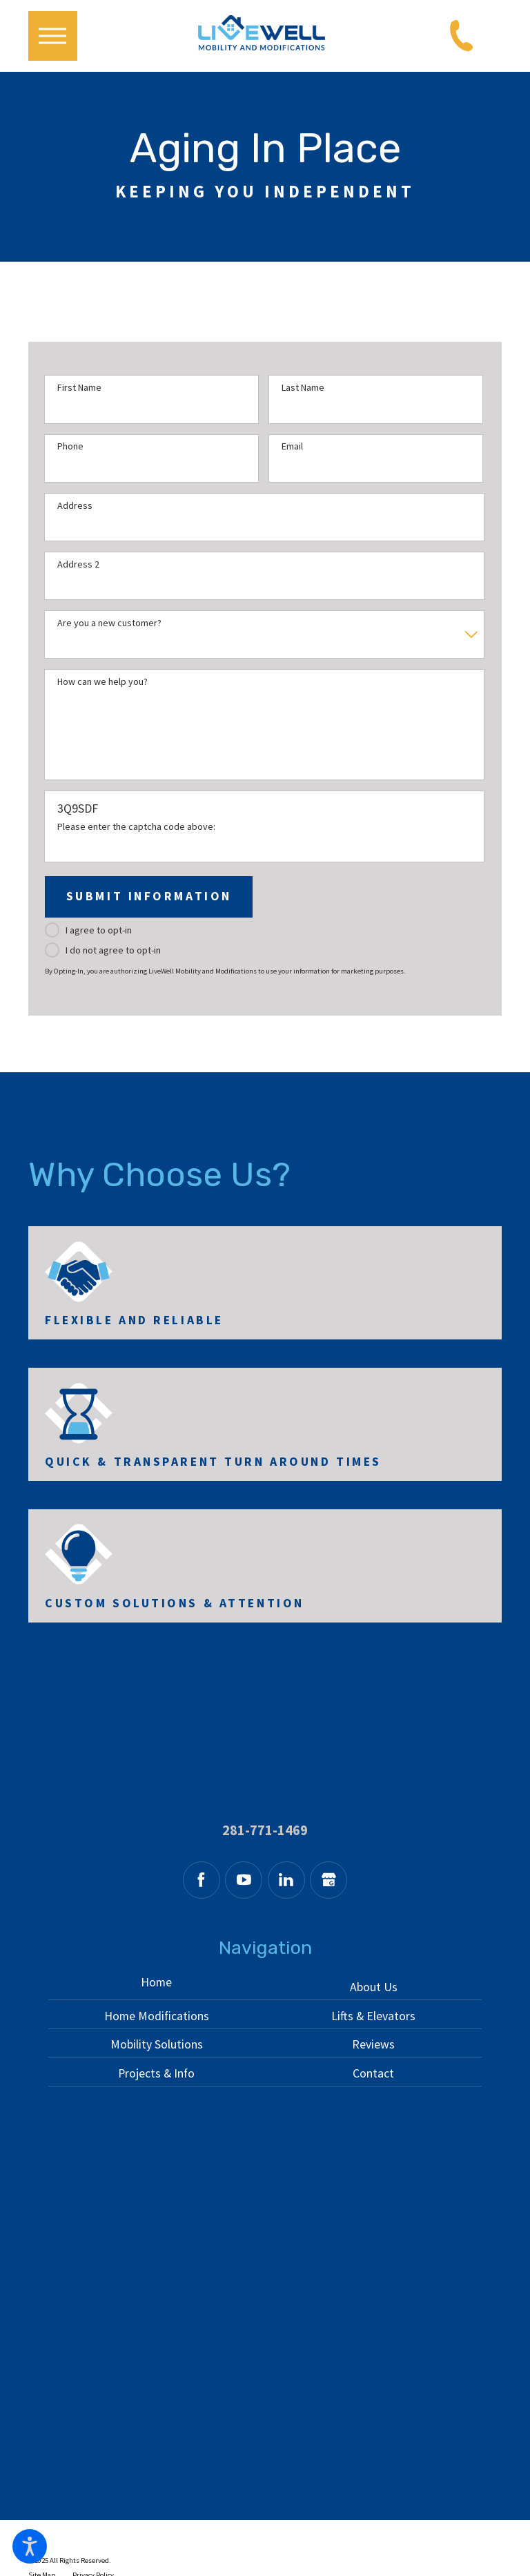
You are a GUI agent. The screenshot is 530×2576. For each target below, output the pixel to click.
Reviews (373, 2044)
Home (156, 1982)
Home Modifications (156, 2016)
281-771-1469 (265, 1830)
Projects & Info (156, 2073)
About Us (374, 1987)
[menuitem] (156, 1985)
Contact (373, 2073)
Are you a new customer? (109, 623)
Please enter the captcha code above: (136, 827)
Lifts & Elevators (373, 2016)
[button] (29, 2546)
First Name (79, 388)
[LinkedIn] (286, 1880)
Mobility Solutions (156, 2044)
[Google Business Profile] (328, 1880)
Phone (70, 446)
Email (292, 446)
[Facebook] (201, 1880)
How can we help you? (102, 682)
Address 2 (78, 564)
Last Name (303, 388)
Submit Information (149, 896)
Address (74, 506)
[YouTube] (243, 1880)
